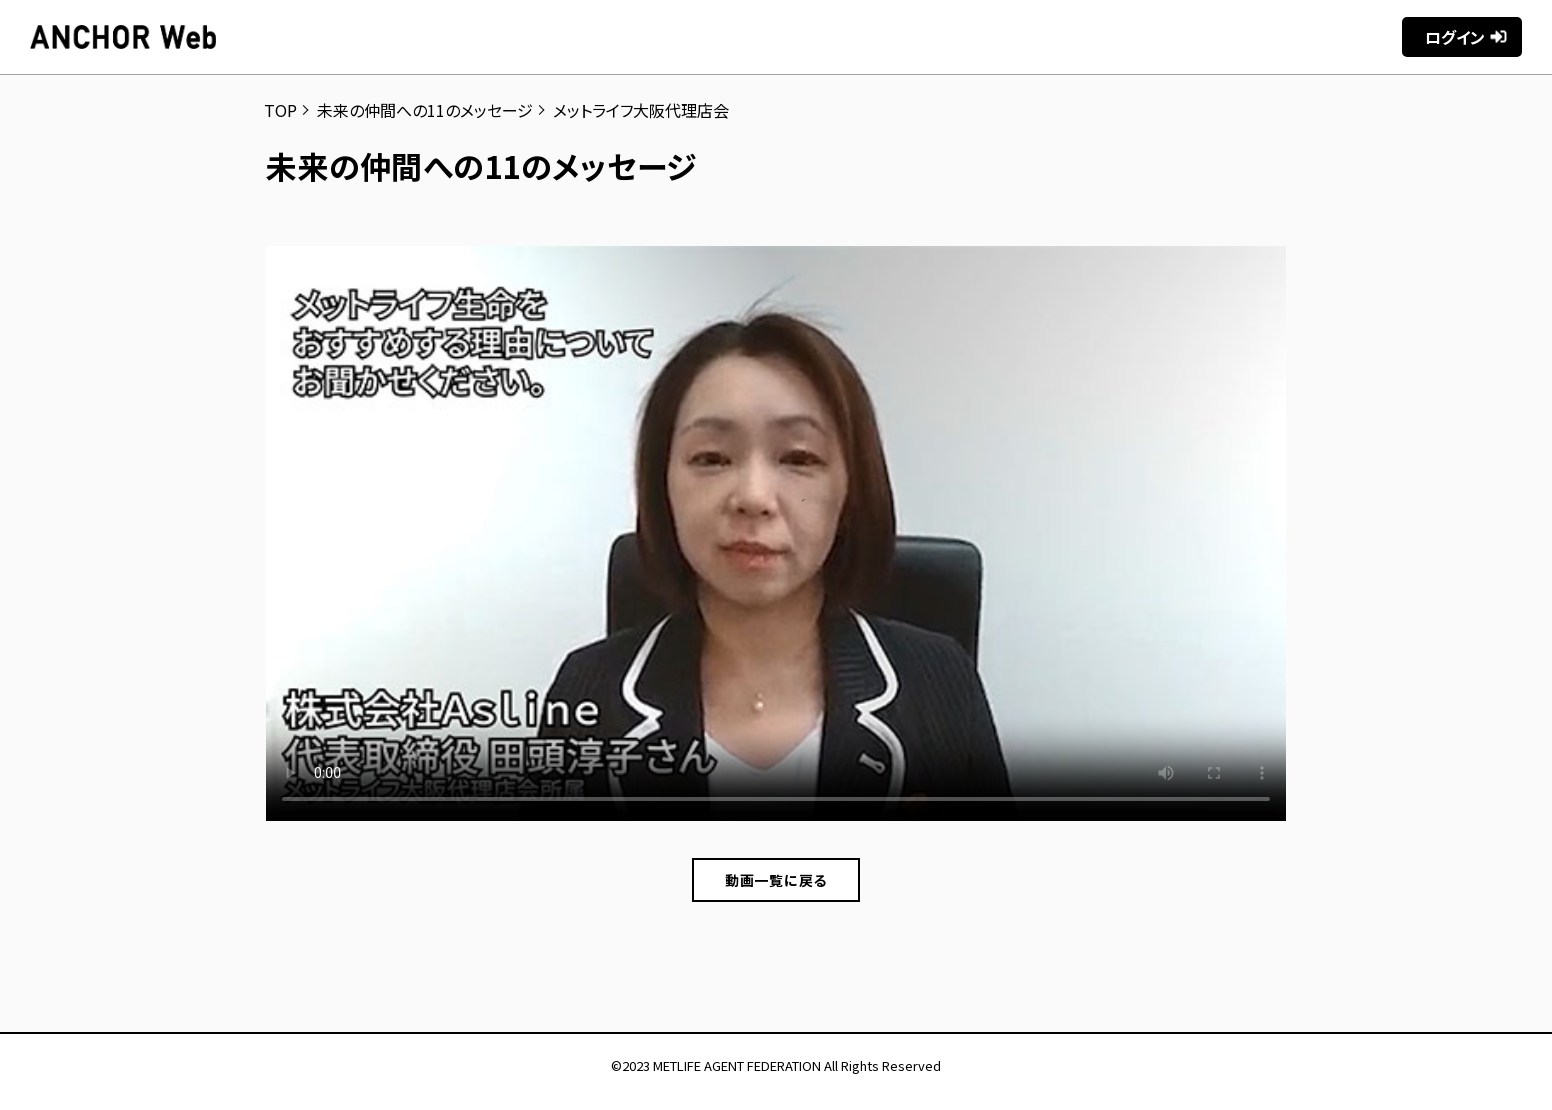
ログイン (1455, 37)
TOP (280, 110)
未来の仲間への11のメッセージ (425, 110)
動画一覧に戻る (776, 880)
